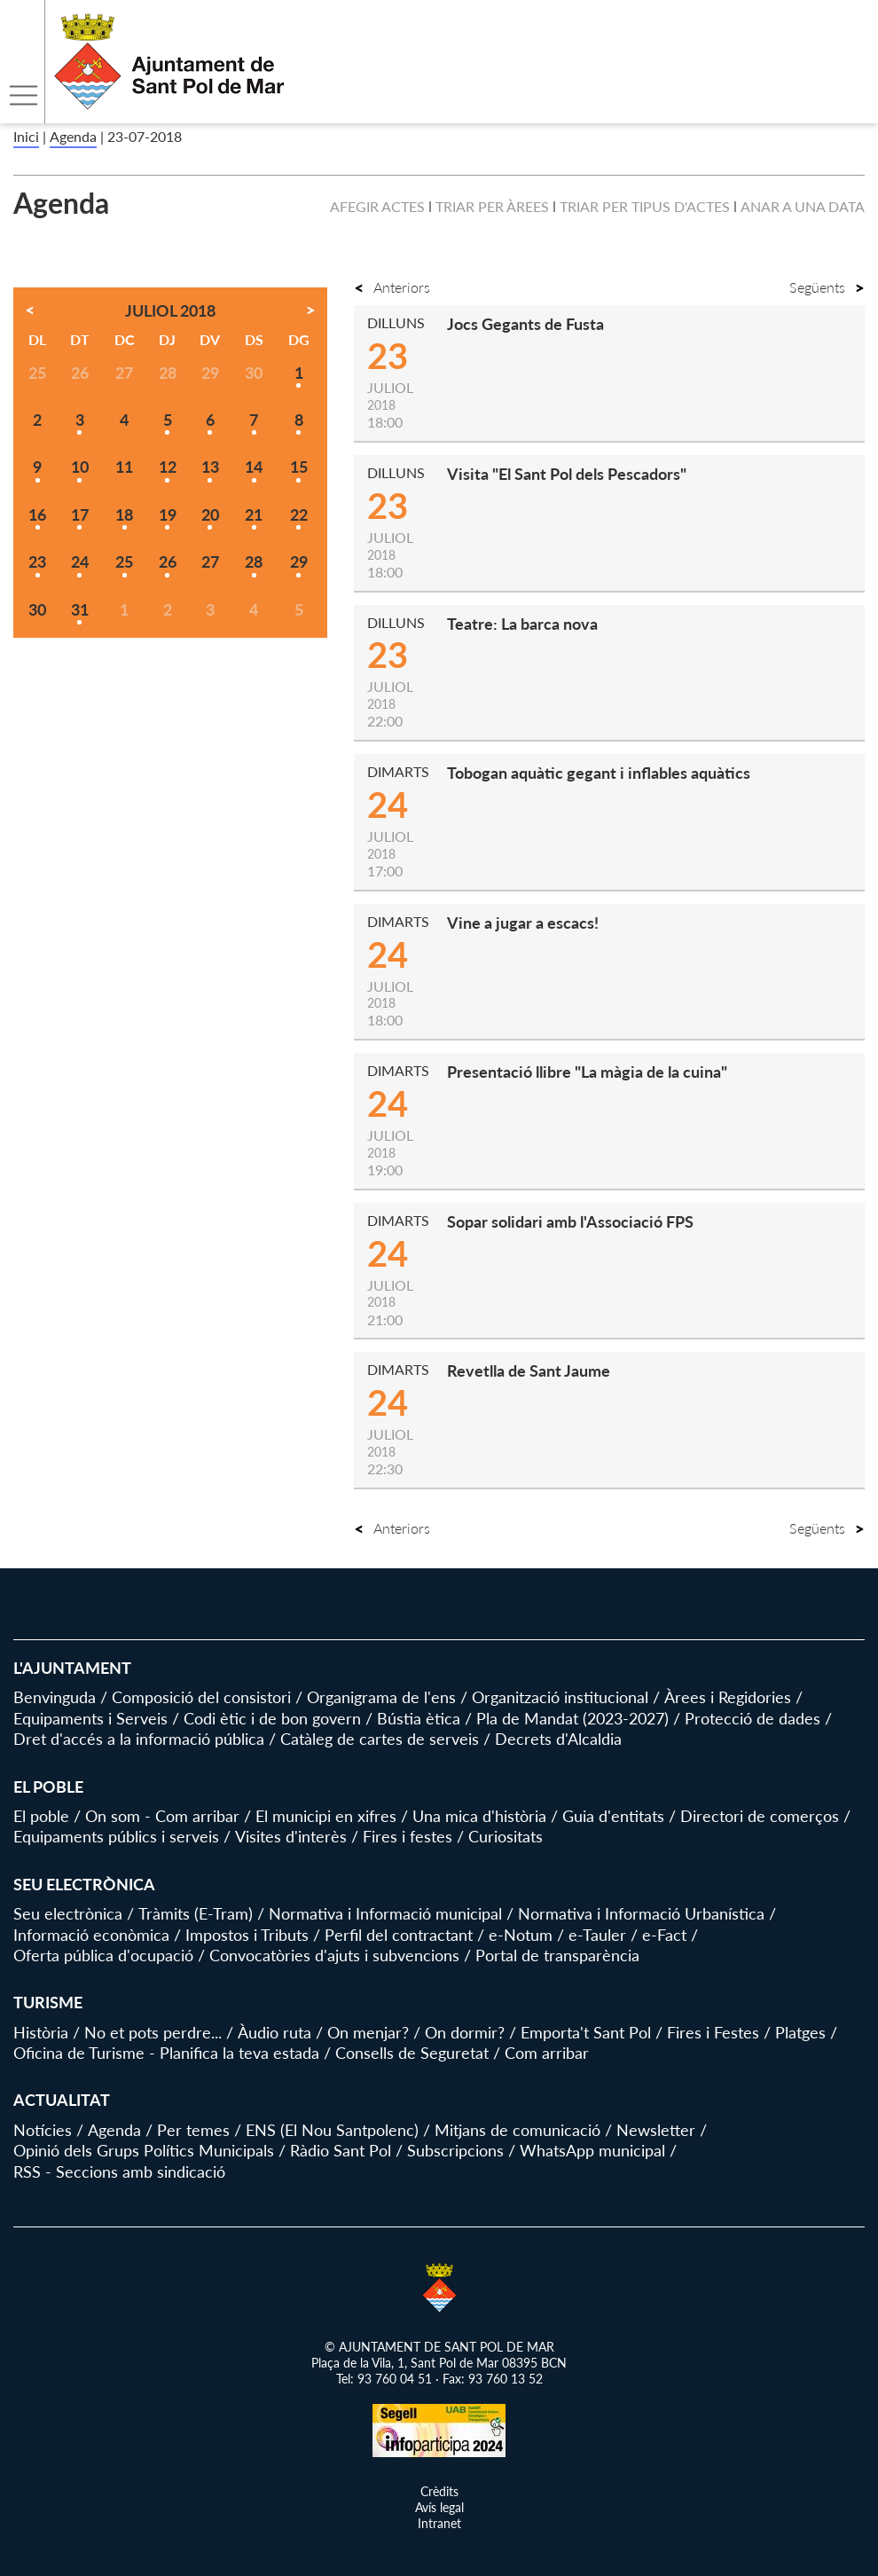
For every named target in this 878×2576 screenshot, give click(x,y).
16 (37, 514)
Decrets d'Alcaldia (558, 1738)
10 (80, 466)
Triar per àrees (492, 206)
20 (210, 514)
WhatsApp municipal (592, 2150)
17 (80, 514)
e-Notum (521, 1934)
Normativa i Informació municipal (385, 1913)
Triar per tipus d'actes (645, 206)
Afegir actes (377, 206)
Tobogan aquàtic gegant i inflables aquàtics (598, 772)
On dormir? (465, 2032)
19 (167, 514)
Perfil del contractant (399, 1934)
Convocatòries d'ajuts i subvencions (334, 1955)
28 (254, 561)
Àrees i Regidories (727, 1697)
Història (40, 2032)
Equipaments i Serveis (90, 1718)
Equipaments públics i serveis (116, 1836)
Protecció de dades (752, 1718)
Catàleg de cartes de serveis (379, 1738)
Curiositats (505, 1836)
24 (80, 561)
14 (254, 466)
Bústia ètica (418, 1718)
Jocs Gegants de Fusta (525, 324)
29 (299, 561)
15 (299, 466)
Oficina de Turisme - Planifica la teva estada (166, 2052)
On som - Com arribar (162, 1816)
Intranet (439, 2523)
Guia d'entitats (613, 1816)
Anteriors (392, 287)
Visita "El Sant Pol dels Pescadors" (566, 473)
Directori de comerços (759, 1816)
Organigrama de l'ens (381, 1697)
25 (124, 561)
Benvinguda (54, 1697)
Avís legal (439, 2507)
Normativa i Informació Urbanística (641, 1913)
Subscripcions (455, 2150)
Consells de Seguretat (412, 2052)
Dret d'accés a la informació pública (138, 1738)
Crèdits (439, 2491)
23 (37, 561)
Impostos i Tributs (247, 1934)
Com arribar (547, 2052)
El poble (41, 1816)
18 (124, 514)
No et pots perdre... (153, 2032)
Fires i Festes (713, 2032)
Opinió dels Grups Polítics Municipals (143, 2150)
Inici (26, 136)
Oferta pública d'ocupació (103, 1955)
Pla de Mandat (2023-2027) (572, 1718)
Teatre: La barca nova (522, 623)
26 (167, 561)
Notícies (42, 2130)
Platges (800, 2032)
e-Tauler (597, 1934)
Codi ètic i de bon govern (272, 1718)
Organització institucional (560, 1697)
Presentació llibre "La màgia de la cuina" (587, 1071)
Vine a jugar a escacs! (523, 922)
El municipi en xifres (325, 1816)
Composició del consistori (201, 1697)
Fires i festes (407, 1836)
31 (80, 609)
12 (167, 466)
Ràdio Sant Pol (340, 2150)
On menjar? (368, 2032)
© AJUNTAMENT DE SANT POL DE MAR (439, 2346)
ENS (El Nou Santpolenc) (332, 2130)
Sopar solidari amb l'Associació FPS (570, 1221)
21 (254, 514)
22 (299, 514)
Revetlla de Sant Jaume (528, 1370)
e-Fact (664, 1934)
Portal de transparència (557, 1955)
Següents (827, 287)
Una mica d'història (479, 1816)
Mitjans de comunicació (517, 2130)
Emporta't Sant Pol (586, 2032)
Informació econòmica (91, 1934)
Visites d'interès (291, 1836)
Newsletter (655, 2130)
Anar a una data (803, 206)
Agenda (73, 136)
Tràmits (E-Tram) (195, 1913)
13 (210, 466)
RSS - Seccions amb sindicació (119, 2171)
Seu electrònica (67, 1913)
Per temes (193, 2130)
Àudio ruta (274, 2032)
